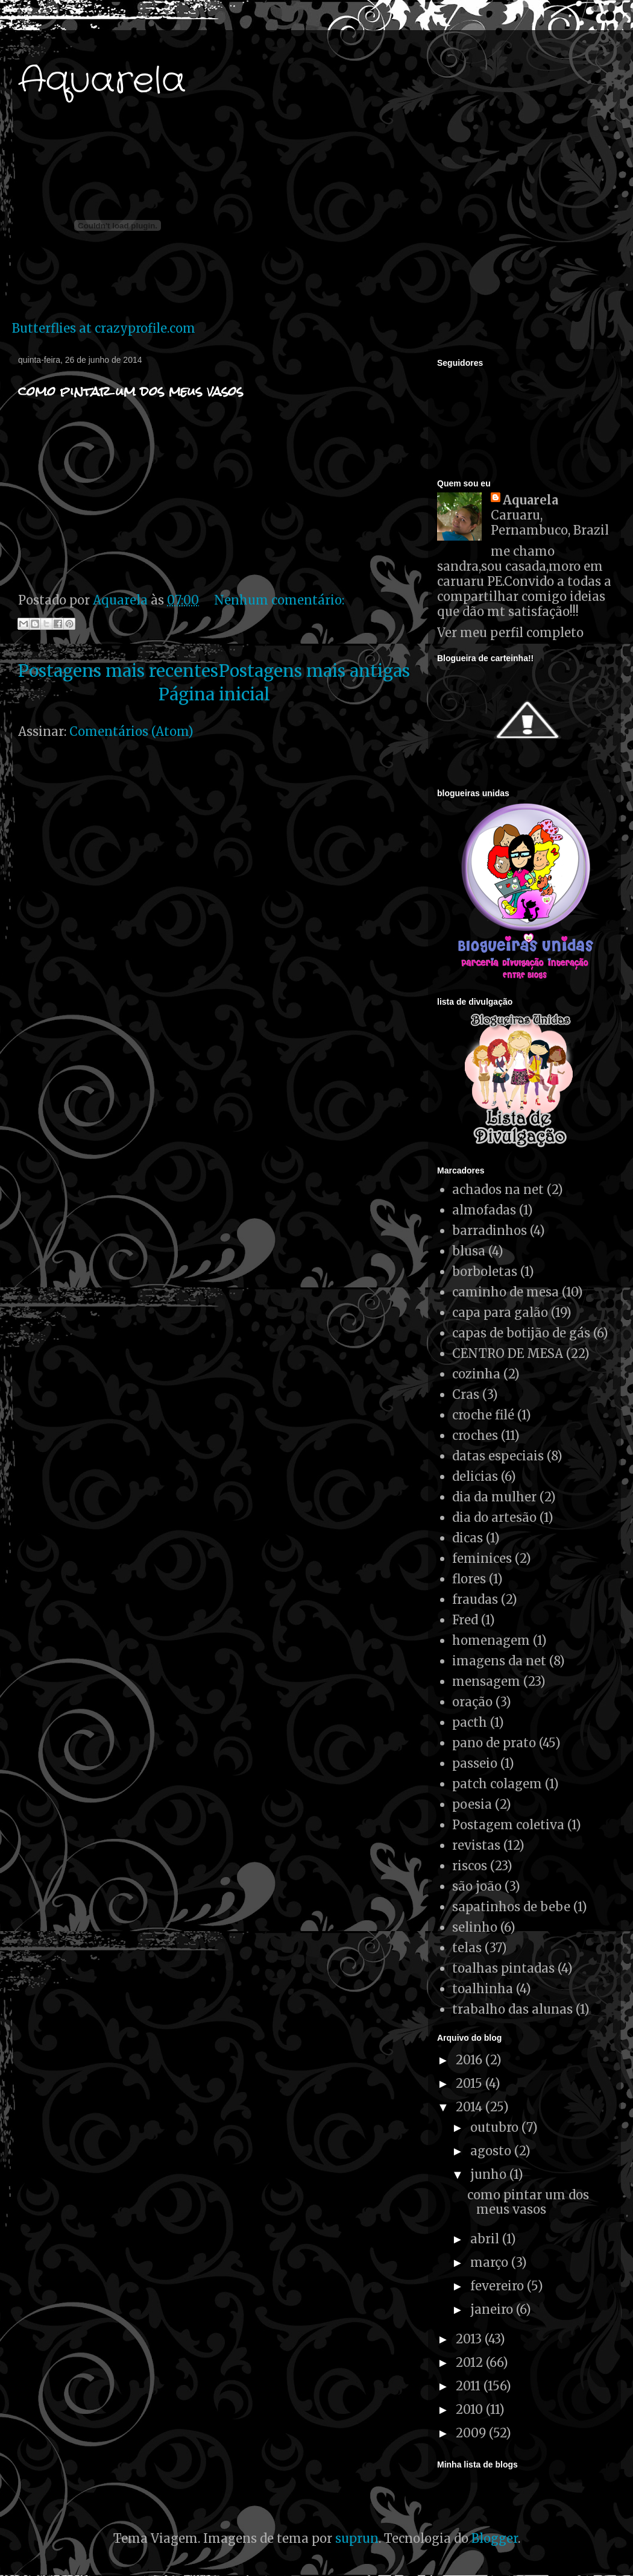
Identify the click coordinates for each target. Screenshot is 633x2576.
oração (472, 1701)
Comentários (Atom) (131, 731)
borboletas (484, 1271)
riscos (469, 1865)
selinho (474, 1927)
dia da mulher (494, 1496)
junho (489, 2174)
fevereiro (498, 2285)
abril (486, 2238)
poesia (472, 1804)
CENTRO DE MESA (507, 1353)
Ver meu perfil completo (510, 632)
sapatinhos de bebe (511, 1906)
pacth (469, 1722)
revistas (476, 1845)
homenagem (491, 1640)
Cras (465, 1394)
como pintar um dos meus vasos (130, 391)
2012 (471, 2362)
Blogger (494, 2538)
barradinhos (489, 1230)
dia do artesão (494, 1517)
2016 (470, 2059)
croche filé (483, 1414)
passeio (474, 1763)
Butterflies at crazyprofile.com (103, 328)
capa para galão (500, 1312)
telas (467, 1947)
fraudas (475, 1599)
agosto (492, 2150)
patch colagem (497, 1783)
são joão (477, 1886)
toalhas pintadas (503, 1968)
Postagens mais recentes (118, 671)
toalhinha (482, 1988)
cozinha (476, 1373)
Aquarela (102, 81)
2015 (470, 2083)
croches (475, 1435)
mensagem (486, 1681)
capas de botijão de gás (521, 1332)
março (490, 2262)
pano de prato (494, 1742)
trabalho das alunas (512, 2009)
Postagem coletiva (508, 1824)
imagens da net (499, 1660)
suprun (357, 2538)
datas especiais (498, 1455)
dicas (467, 1537)
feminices (482, 1558)
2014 (470, 2106)
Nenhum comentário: (279, 600)
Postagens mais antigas (314, 671)
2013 (470, 2338)
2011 (469, 2385)
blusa (468, 1250)
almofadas (484, 1209)
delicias (475, 1476)
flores (469, 1578)
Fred (465, 1619)
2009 (472, 2432)
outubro (495, 2127)
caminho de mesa (505, 1291)
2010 (471, 2409)
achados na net (498, 1189)
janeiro (493, 2309)
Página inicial (214, 694)
